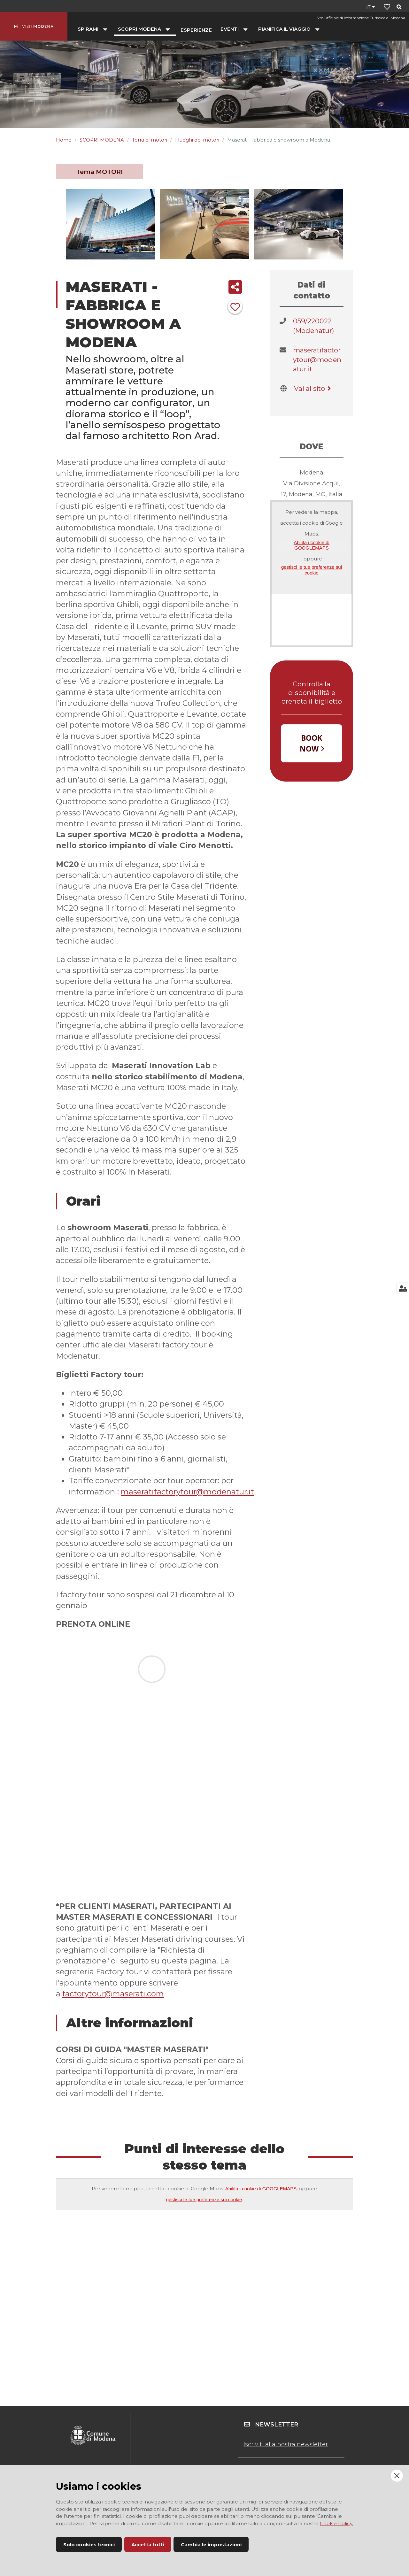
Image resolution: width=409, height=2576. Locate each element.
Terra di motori (149, 139)
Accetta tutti (147, 2544)
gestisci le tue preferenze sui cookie (311, 569)
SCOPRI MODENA (102, 139)
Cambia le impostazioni (211, 2544)
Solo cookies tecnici (89, 2544)
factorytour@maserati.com (113, 1993)
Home (64, 139)
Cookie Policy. (336, 2523)
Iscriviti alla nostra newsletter (285, 2444)
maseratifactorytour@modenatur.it (187, 1491)
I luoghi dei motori (197, 139)
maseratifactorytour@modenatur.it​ (317, 359)
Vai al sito (313, 388)
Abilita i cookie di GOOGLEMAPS (311, 545)
